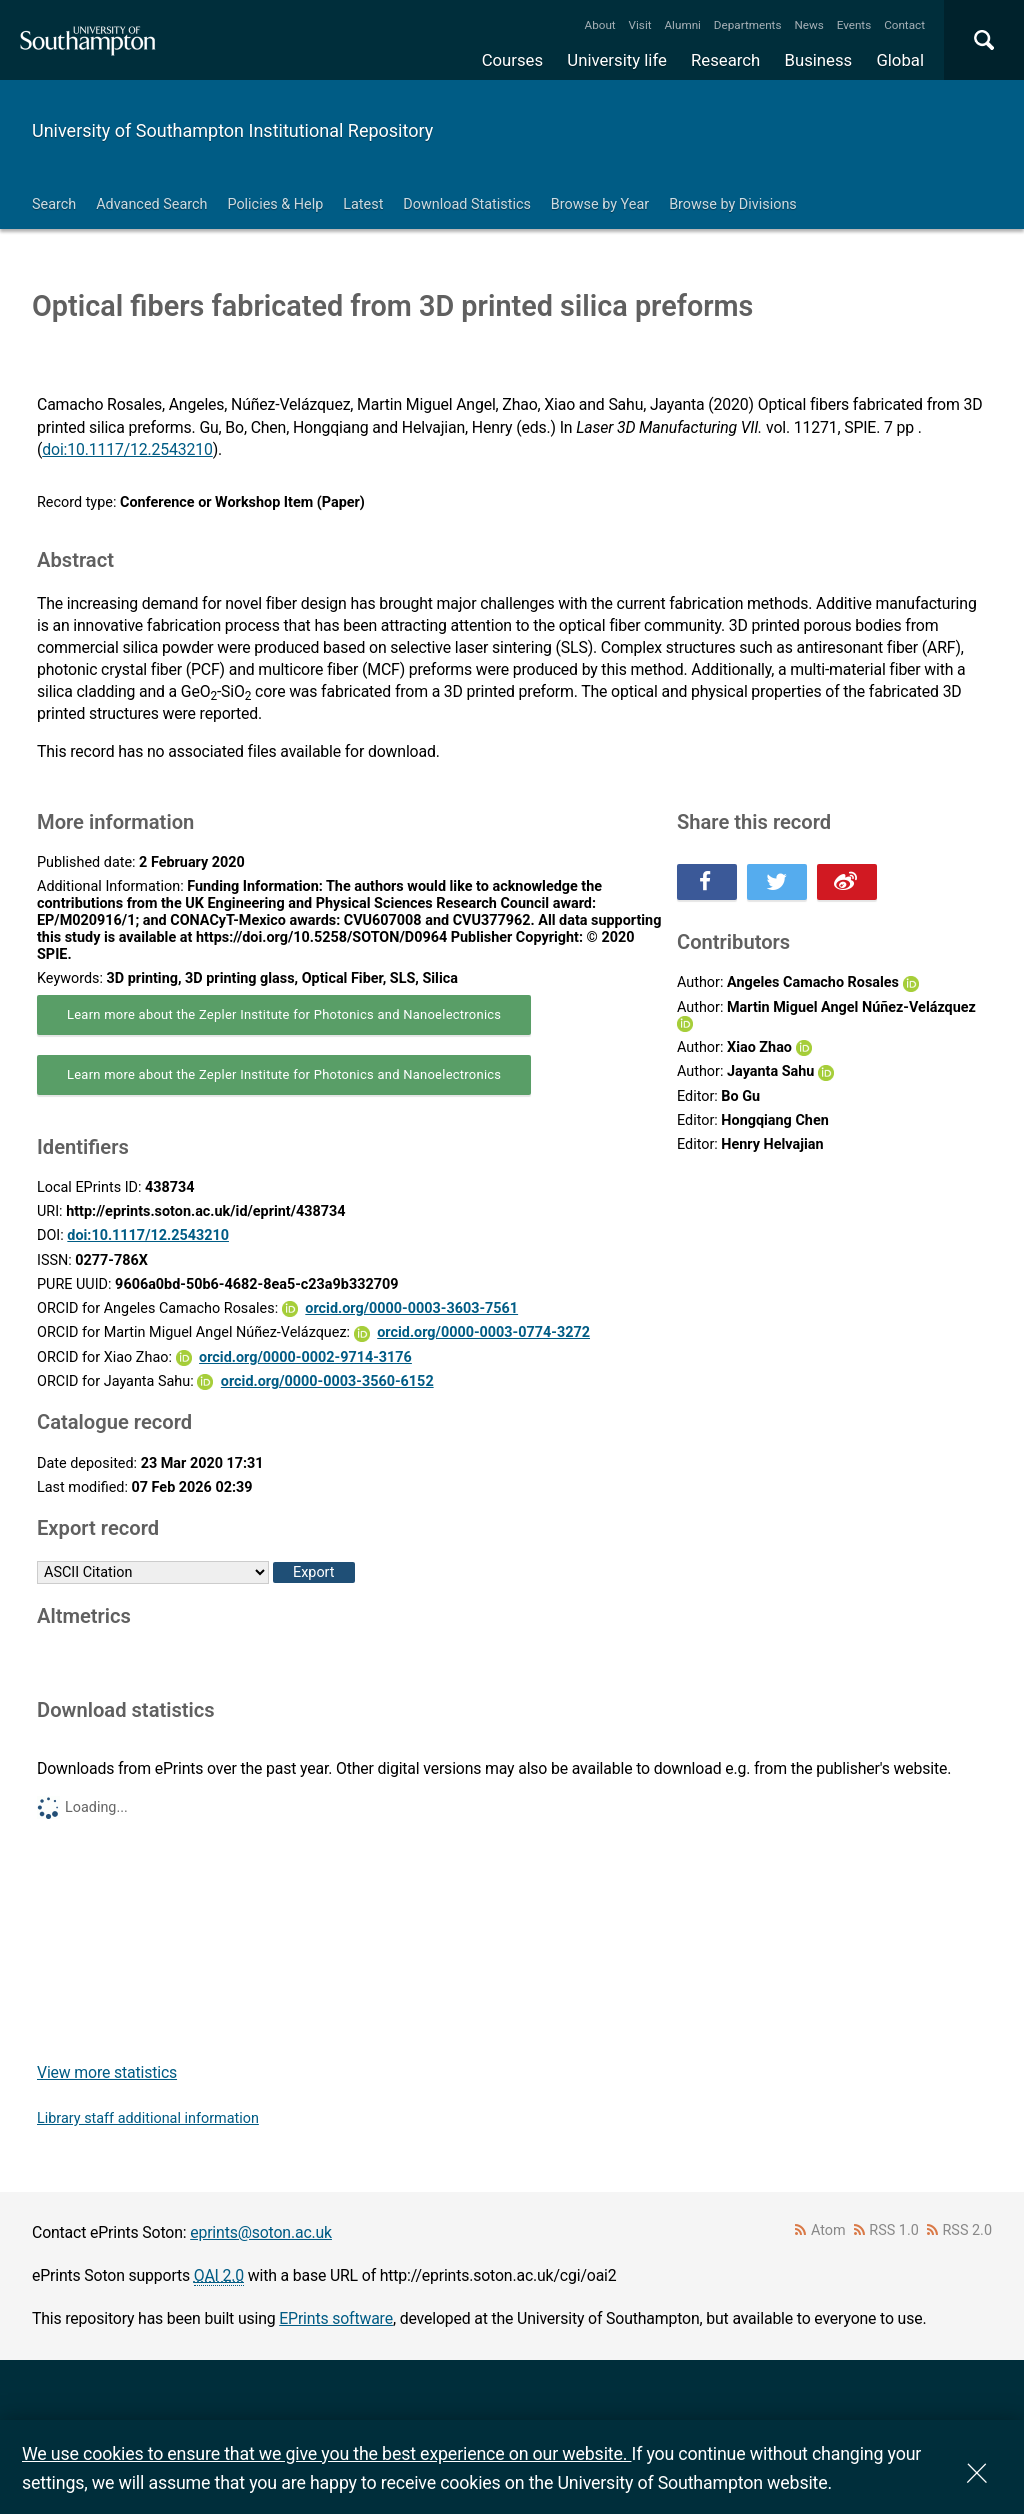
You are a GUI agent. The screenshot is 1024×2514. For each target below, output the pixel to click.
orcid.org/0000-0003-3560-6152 (327, 1381)
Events (854, 25)
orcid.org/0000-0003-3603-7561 (411, 1308)
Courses (512, 60)
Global (900, 60)
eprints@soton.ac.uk (261, 2232)
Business (819, 60)
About (600, 25)
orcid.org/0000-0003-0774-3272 (483, 1332)
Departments (748, 25)
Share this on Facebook (707, 882)
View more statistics (107, 2072)
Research (725, 60)
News (808, 25)
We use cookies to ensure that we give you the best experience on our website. (326, 2453)
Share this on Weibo (847, 882)
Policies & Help (275, 204)
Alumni (682, 25)
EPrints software (336, 2318)
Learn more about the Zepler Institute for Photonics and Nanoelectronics (284, 1014)
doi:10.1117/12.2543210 (127, 449)
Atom (828, 2230)
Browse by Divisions (733, 204)
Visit (640, 25)
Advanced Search (151, 204)
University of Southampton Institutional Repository (232, 130)
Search (54, 204)
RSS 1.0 (894, 2230)
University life (617, 60)
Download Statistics (467, 204)
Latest (363, 204)
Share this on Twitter (777, 882)
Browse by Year (600, 204)
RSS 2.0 (968, 2230)
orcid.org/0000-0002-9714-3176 (305, 1357)
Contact (904, 25)
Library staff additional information (148, 2118)
